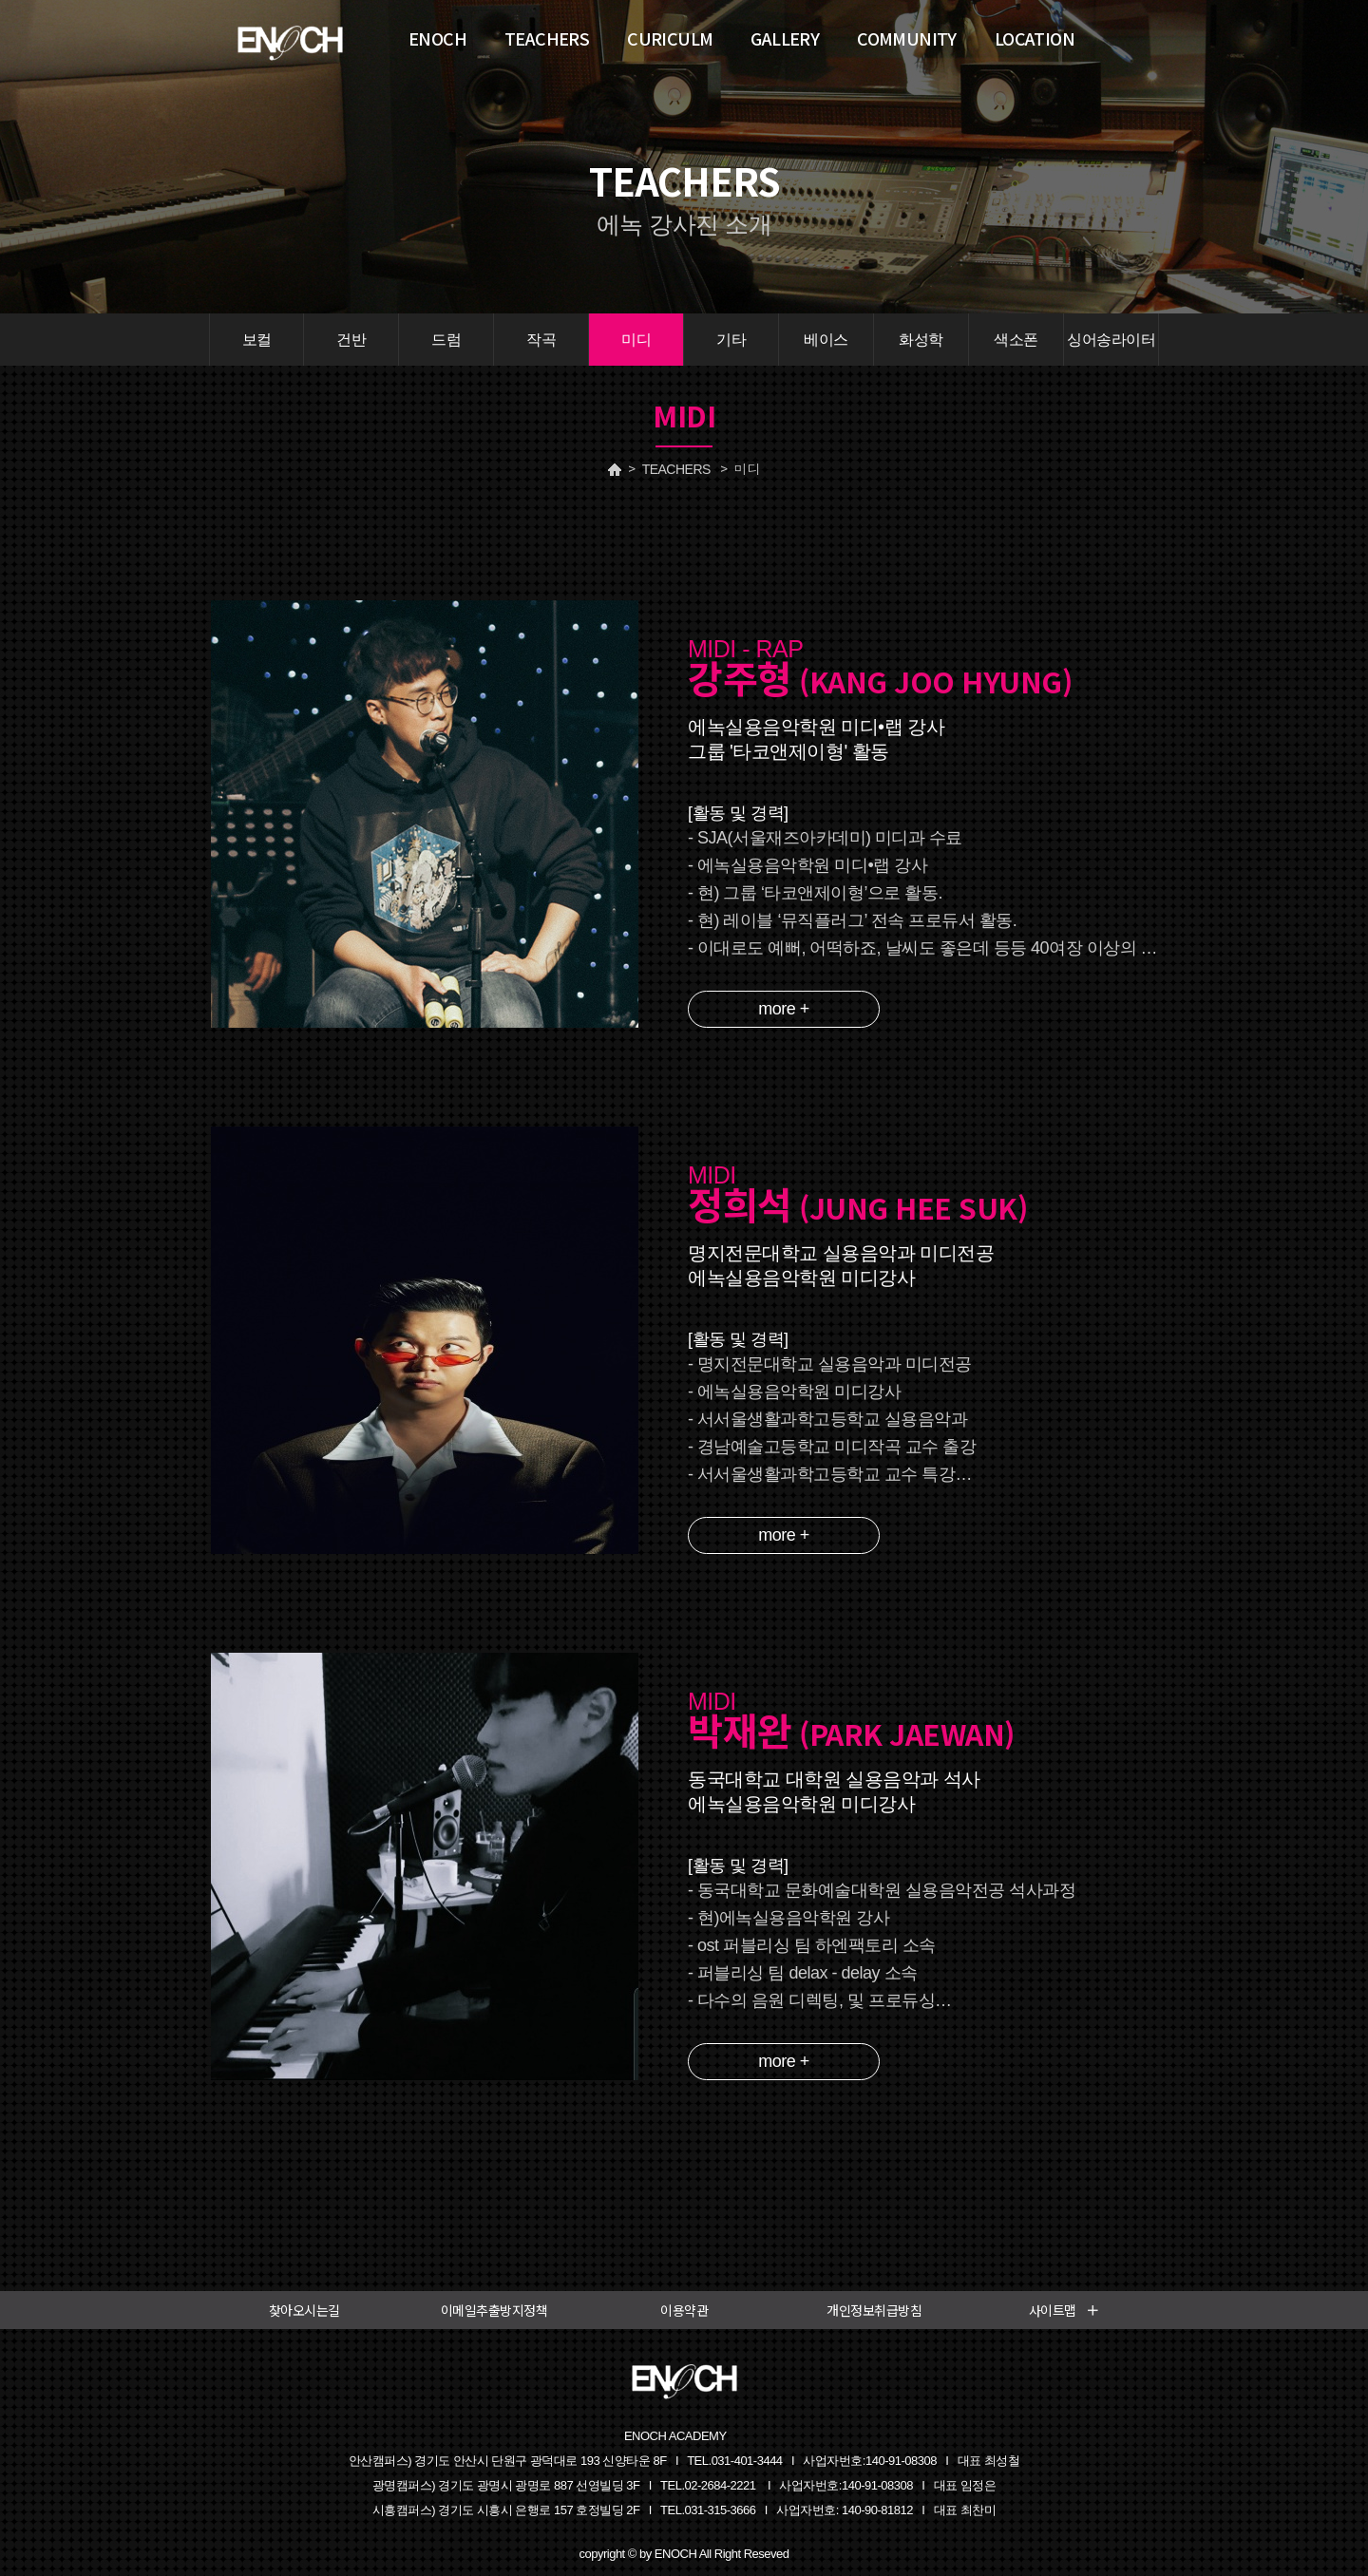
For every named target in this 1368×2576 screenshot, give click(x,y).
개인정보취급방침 (874, 2310)
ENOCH (437, 38)
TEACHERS (676, 469)
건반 (351, 339)
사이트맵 (1064, 2310)
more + (783, 1008)
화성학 (921, 339)
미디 (636, 339)
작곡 (541, 339)
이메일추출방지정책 (494, 2310)
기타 (731, 339)
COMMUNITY (907, 38)
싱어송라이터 (1111, 339)
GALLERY (784, 38)
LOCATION (1034, 38)
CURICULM (669, 38)
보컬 (257, 339)
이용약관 (684, 2310)
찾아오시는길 (304, 2310)
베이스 (826, 339)
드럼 (446, 339)
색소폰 (1016, 339)
